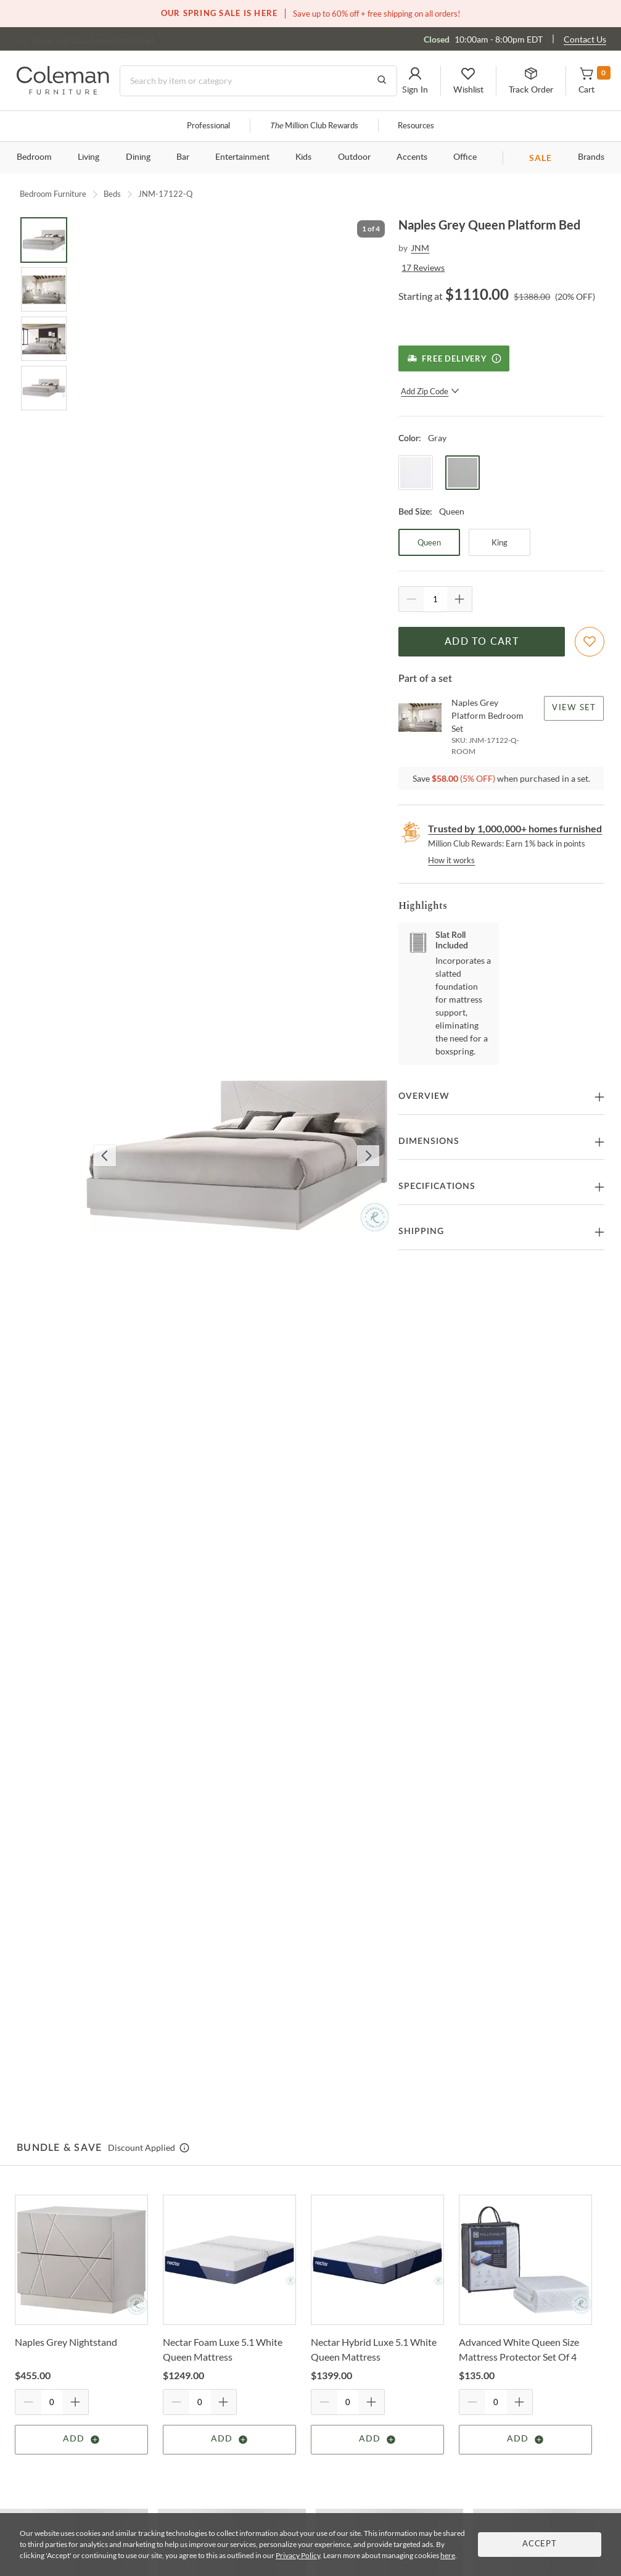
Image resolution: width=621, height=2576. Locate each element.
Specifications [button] (436, 1186)
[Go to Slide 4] (44, 388)
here (447, 2555)
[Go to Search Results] (382, 81)
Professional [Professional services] (208, 126)
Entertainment (242, 157)
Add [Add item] (82, 2439)
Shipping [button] (421, 1231)
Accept (539, 2544)
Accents (412, 157)
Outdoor (354, 157)
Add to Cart (482, 642)
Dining (138, 157)
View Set (574, 708)
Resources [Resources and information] (416, 126)
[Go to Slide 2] (44, 289)
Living (88, 157)
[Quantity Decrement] (411, 599)
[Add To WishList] (589, 641)
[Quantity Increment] (459, 599)
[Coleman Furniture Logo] (63, 91)
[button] (415, 81)
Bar (182, 157)
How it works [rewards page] (451, 860)
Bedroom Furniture (53, 194)
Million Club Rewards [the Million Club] (313, 126)
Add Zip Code (430, 391)
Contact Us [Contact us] (585, 39)
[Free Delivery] (453, 358)
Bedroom (34, 157)
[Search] (258, 81)
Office (465, 157)
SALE (540, 157)
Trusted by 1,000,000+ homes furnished (515, 828)
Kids (303, 157)
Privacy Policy (298, 2555)
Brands (591, 157)
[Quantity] (435, 599)
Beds (112, 194)
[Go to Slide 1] (44, 240)
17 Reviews (423, 267)
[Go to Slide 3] (44, 339)
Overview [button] (424, 1096)
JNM (420, 247)
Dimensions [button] (428, 1141)
